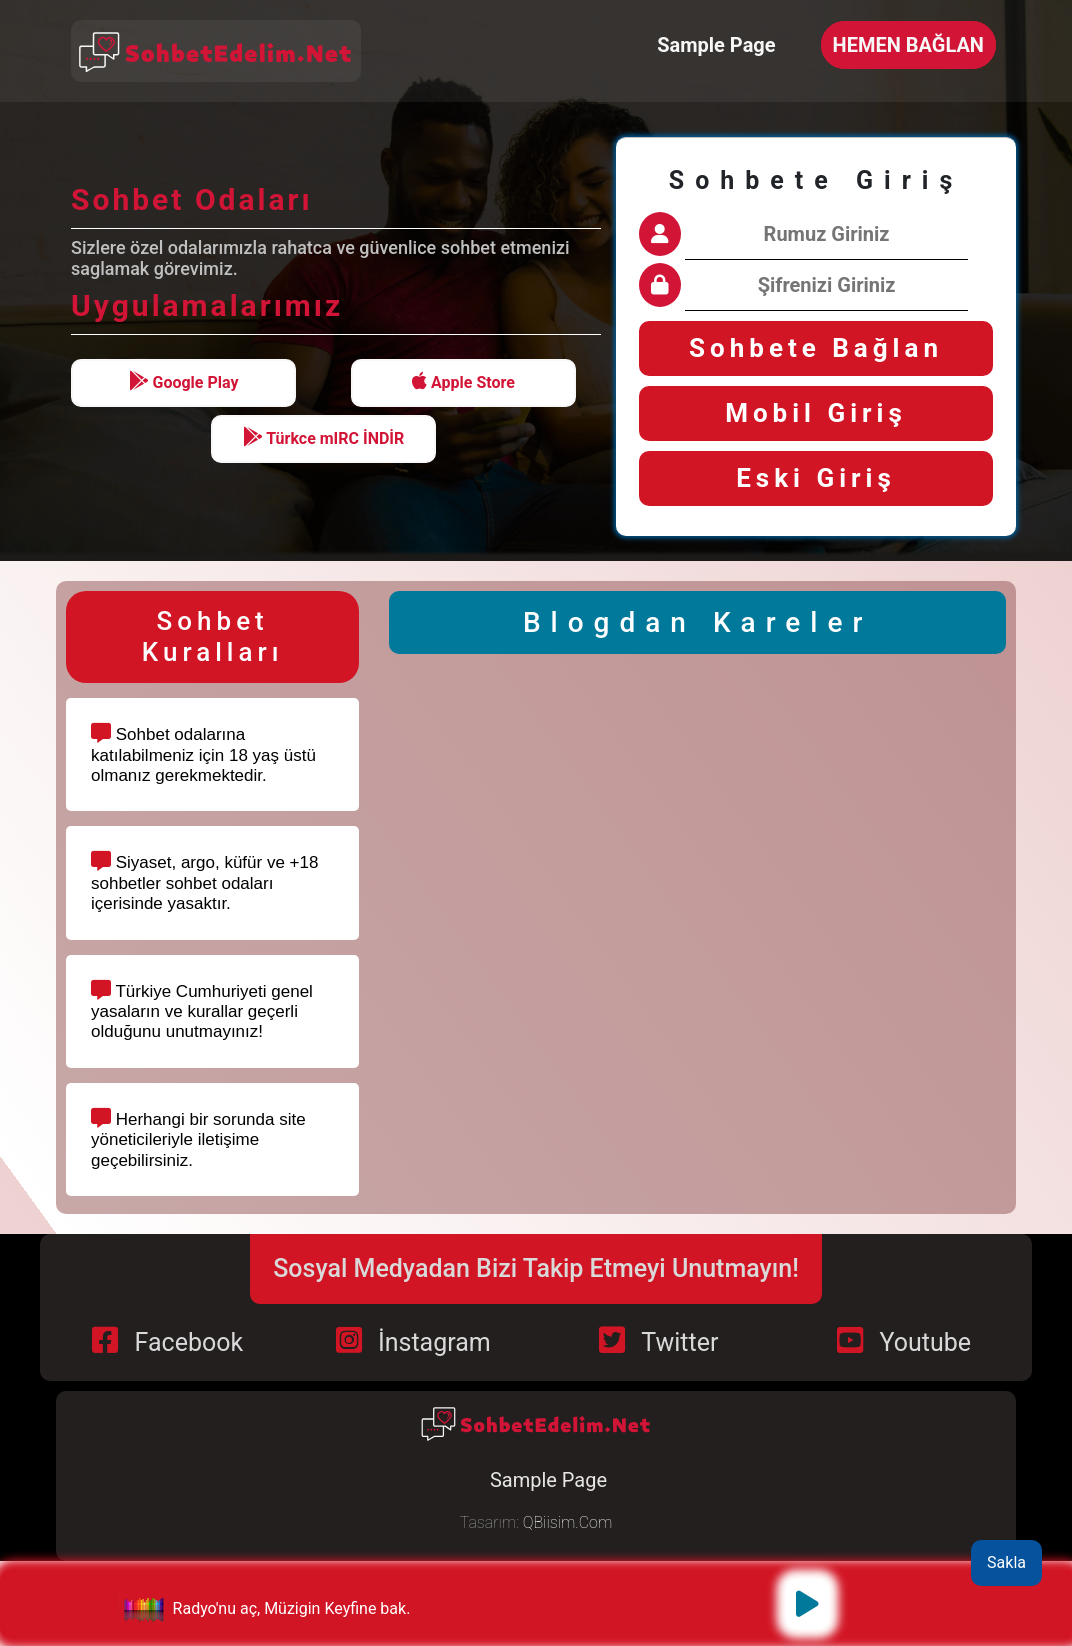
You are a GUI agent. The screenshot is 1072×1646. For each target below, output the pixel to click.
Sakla (1006, 1562)
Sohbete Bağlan (816, 348)
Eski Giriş (816, 478)
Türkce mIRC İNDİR (324, 437)
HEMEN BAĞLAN (908, 45)
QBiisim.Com (567, 1522)
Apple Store (463, 381)
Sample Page (716, 45)
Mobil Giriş (816, 413)
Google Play (184, 381)
